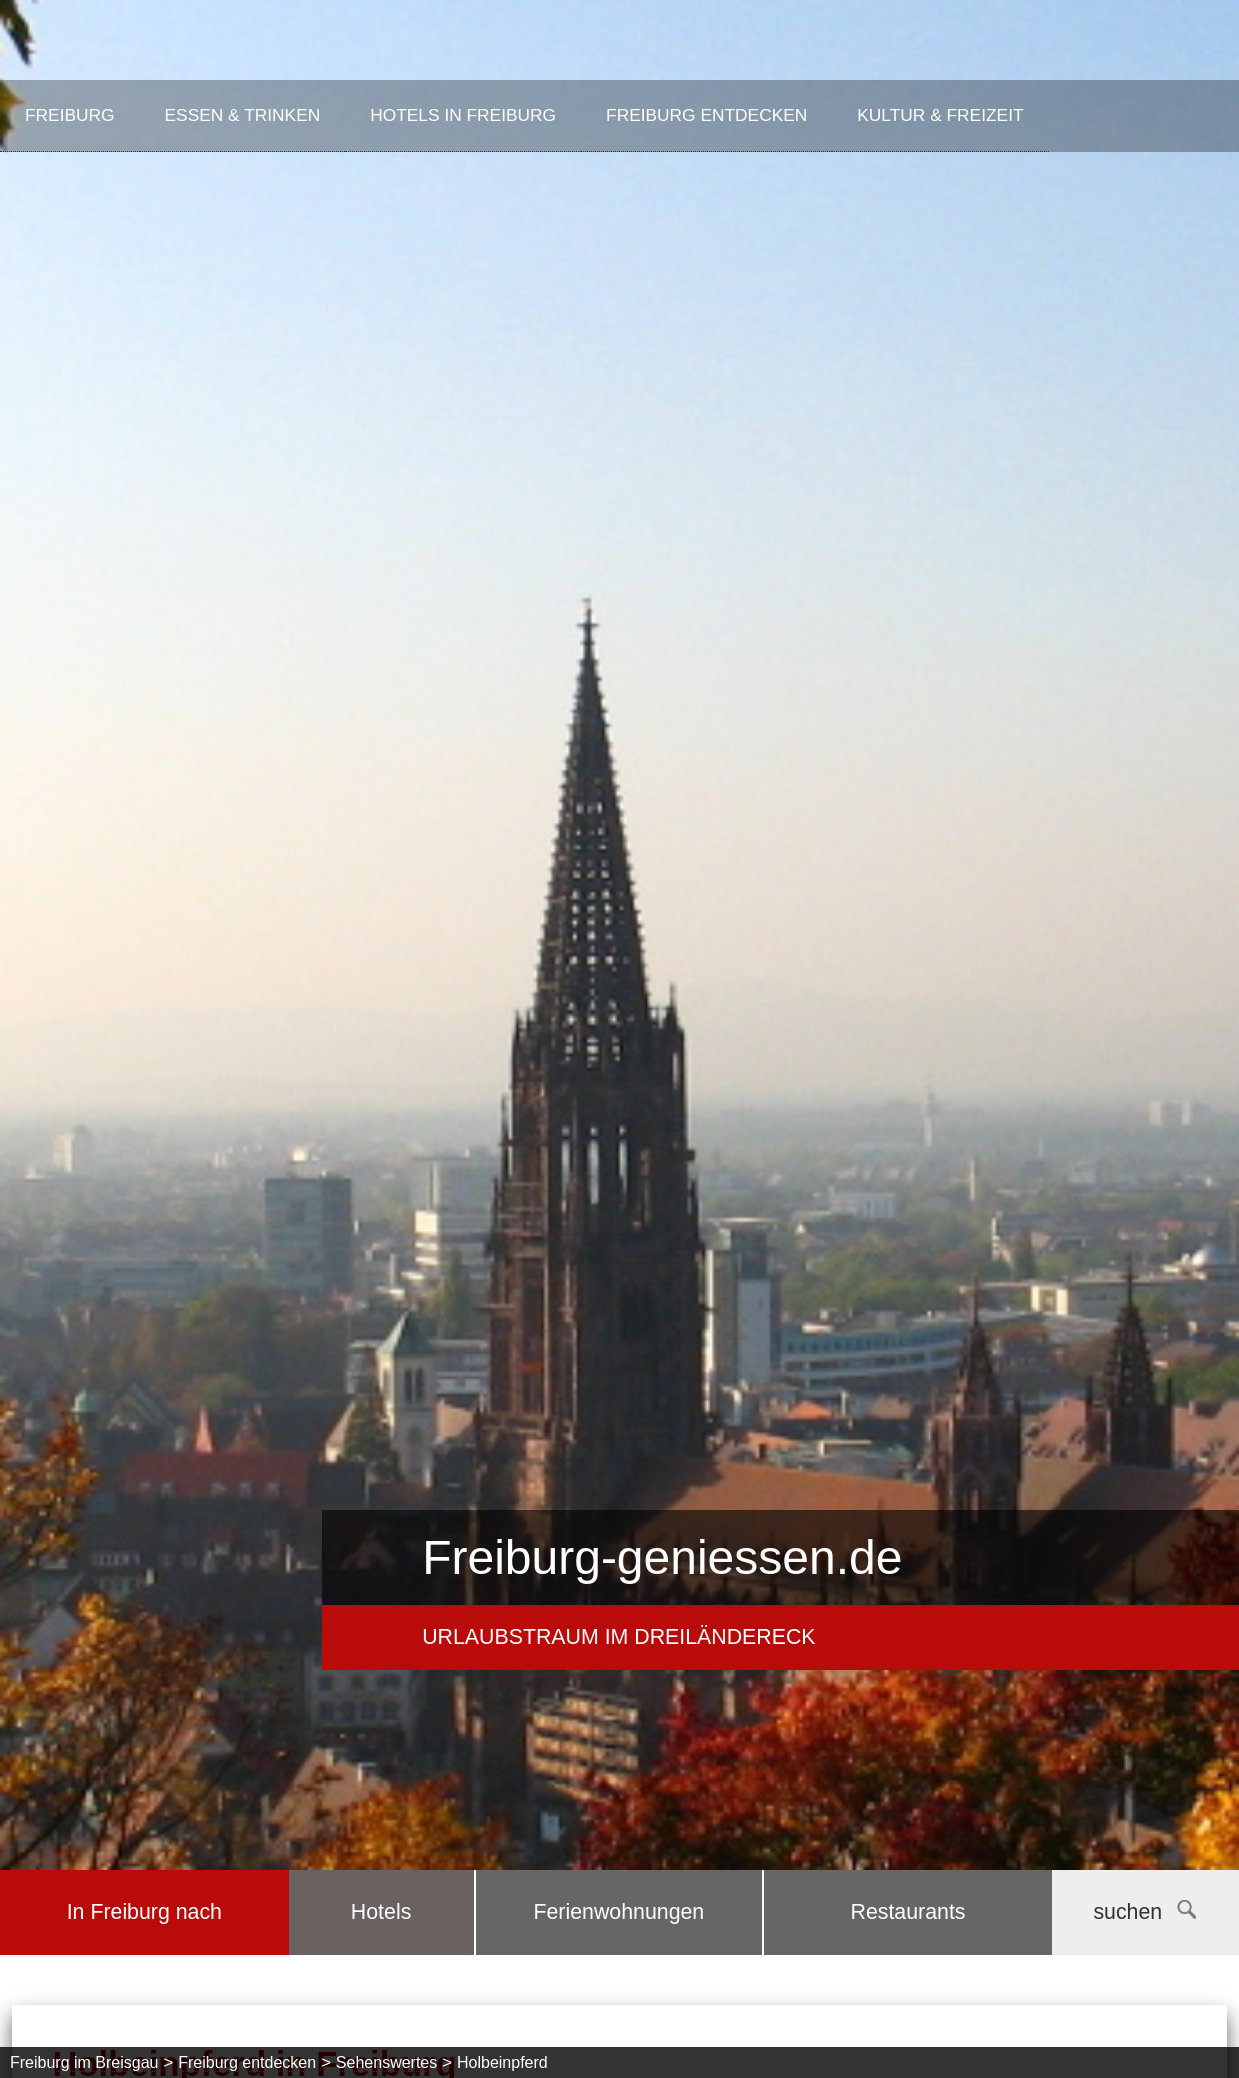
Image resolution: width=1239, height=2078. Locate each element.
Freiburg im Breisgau (84, 2062)
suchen (1144, 1912)
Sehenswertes (386, 2062)
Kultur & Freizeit (940, 115)
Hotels (381, 1912)
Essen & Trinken (243, 115)
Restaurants (908, 1912)
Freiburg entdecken (706, 115)
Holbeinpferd (502, 2062)
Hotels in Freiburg (463, 115)
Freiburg (70, 115)
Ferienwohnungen (618, 1912)
